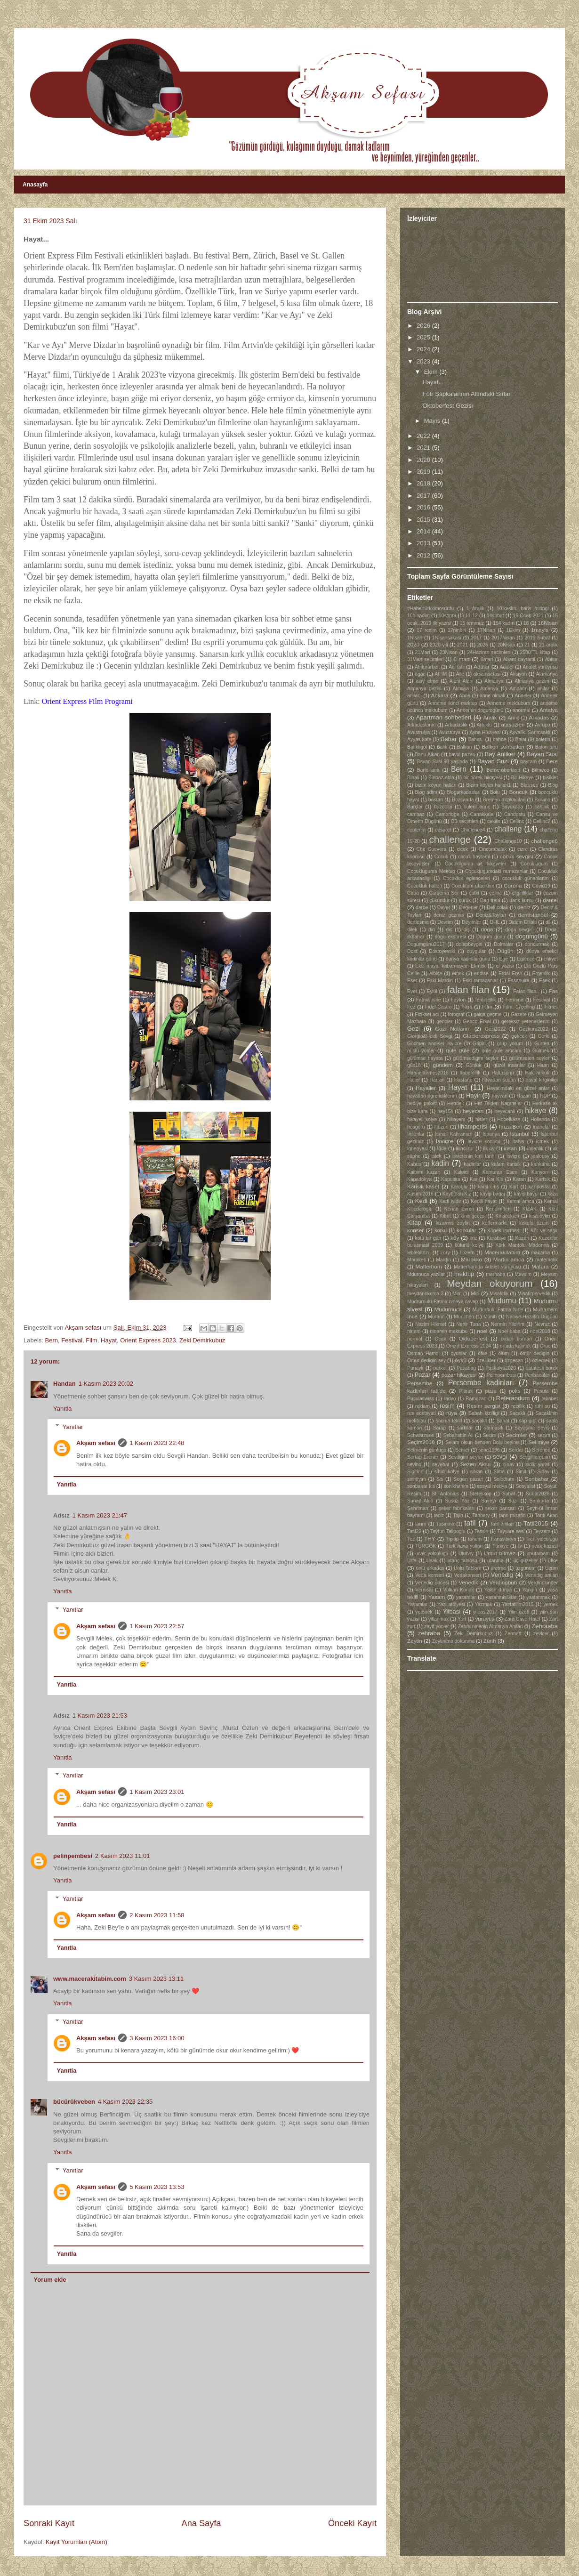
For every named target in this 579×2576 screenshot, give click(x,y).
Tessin (481, 1531)
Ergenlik (541, 973)
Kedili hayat (484, 1201)
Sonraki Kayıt (49, 2523)
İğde (441, 1148)
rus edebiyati (421, 1413)
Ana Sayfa (201, 2523)
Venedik (468, 1582)
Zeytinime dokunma (453, 1641)
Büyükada (512, 806)
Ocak (440, 1338)
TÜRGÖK (425, 1546)
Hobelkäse (508, 1119)
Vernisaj (424, 1589)
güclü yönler (421, 1050)
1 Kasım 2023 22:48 (156, 1442)
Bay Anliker (499, 754)
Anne (464, 695)
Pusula (541, 1391)
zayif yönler (436, 1626)
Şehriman (417, 1508)
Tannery (481, 1515)
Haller (413, 1079)
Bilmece (540, 770)
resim (447, 1405)
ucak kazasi (545, 1546)
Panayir (415, 1368)
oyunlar (458, 1353)
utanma (495, 1560)
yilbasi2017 (485, 1612)
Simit (520, 1471)
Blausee (530, 785)
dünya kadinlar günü (468, 958)
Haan (543, 1065)
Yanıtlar (73, 1426)
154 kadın (504, 623)
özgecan (514, 1360)
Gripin (479, 1043)
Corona (513, 885)
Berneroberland (503, 770)
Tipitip (452, 1539)
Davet (443, 907)
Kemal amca (520, 1201)
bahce (499, 739)
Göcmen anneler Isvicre (434, 1043)
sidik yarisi (537, 1464)
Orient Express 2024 (468, 1346)
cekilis (493, 821)
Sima (499, 1471)
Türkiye (500, 1546)
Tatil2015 (535, 1523)
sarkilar (465, 1427)
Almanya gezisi (424, 688)
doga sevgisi (519, 929)
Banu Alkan (427, 754)
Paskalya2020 (500, 1368)
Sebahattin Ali (458, 1435)
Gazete (519, 1014)
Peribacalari (537, 1375)
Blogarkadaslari (464, 792)
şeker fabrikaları (456, 1508)
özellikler (485, 1360)
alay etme (427, 681)
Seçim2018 (420, 1442)
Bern (51, 1340)
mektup (464, 1273)
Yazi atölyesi (451, 1604)
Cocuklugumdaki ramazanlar (496, 871)
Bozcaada (463, 799)
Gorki (543, 1036)
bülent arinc (477, 806)
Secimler (516, 1435)
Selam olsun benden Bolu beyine (482, 1442)
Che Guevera (432, 849)
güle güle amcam (501, 1050)
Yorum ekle (50, 2279)
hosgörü (416, 1127)
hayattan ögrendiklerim (432, 1095)
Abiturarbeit (427, 667)
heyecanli (505, 1111)
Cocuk (441, 856)
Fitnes (551, 1006)
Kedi (421, 1200)
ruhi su (542, 1406)
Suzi (512, 1500)
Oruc (545, 1346)
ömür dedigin (534, 1353)
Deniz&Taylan (491, 915)
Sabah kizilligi (483, 1413)
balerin (543, 739)
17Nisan (486, 630)
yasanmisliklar (501, 1597)
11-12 (471, 615)
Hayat (109, 1340)
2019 (424, 471)
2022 (424, 435)
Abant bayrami (519, 659)
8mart (487, 659)
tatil (469, 1523)
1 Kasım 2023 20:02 (106, 1383)
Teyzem (541, 1531)
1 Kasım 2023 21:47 (99, 1515)
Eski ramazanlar (481, 980)
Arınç (513, 717)
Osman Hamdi (423, 1353)
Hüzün (441, 1127)
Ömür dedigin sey (426, 1360)
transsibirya (503, 1539)
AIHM (440, 674)
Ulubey (466, 1553)
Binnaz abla (441, 777)
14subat (495, 615)
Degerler (468, 907)
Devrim (445, 922)
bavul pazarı (462, 754)
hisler (481, 1119)
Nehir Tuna (468, 1324)
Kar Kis (495, 1179)
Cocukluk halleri (424, 885)
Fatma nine (428, 999)
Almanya (493, 681)
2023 (424, 361)
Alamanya (547, 674)
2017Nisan (503, 637)
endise (481, 973)
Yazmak (483, 1604)
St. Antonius (445, 1493)
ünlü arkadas (430, 1568)
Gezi (413, 1028)
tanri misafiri (512, 1515)
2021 (424, 447)
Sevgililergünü (534, 1457)
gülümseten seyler (529, 1058)
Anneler (523, 695)
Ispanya (490, 1134)
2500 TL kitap (535, 652)
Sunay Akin (420, 1500)
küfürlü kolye (469, 1245)
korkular (466, 1230)
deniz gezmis (449, 915)
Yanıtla (62, 1408)
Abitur (551, 659)
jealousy (540, 1156)
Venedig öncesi (432, 1582)
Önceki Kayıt (352, 2523)
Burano (543, 799)
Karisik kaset (423, 1186)
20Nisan (506, 644)
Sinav (543, 1471)
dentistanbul (533, 915)
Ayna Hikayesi (484, 732)
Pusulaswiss (420, 1398)
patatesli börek (542, 1368)
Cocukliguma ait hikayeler (475, 863)
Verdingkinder (543, 1582)
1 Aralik (475, 608)
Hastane (463, 1079)
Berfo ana (428, 770)
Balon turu (546, 747)
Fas (553, 991)
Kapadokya (419, 1179)
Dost (412, 951)
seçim (544, 1435)
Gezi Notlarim (452, 1029)
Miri (475, 1293)
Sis (439, 1479)
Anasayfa (35, 184)
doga (487, 929)
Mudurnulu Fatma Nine (498, 1309)
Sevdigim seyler (465, 1457)
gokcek (519, 1036)
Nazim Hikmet (430, 1324)
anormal (522, 710)
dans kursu (521, 900)
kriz (473, 1238)
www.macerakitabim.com (89, 1978)
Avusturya (449, 732)
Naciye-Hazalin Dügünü (532, 1316)
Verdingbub (503, 1582)
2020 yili (439, 644)
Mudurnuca (448, 1309)
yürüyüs (484, 1618)
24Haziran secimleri (488, 652)
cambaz (415, 814)
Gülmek (540, 1050)
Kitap (414, 1222)
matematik (546, 1259)
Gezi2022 (495, 1029)
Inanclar (541, 1127)
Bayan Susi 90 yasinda (442, 761)
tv (520, 1546)
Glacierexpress (481, 1036)
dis (449, 929)
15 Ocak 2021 (528, 615)
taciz (439, 1515)
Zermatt (513, 1633)
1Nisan (414, 637)
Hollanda (540, 1119)
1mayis (539, 630)
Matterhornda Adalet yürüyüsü (487, 1266)
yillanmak (438, 1619)
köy (454, 1238)
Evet (412, 991)
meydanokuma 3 (425, 1293)
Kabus (414, 1164)
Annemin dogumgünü (480, 710)
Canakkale (481, 814)
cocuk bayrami (474, 856)
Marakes (416, 1259)
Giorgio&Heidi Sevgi (429, 1036)
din (431, 929)
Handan (64, 1383)
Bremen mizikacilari (504, 799)
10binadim (418, 615)
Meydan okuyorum (489, 1283)
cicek (462, 849)
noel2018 (540, 1331)
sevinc (414, 1464)
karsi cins (488, 1186)
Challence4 (472, 829)
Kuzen (522, 1238)
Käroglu (458, 1186)
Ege (503, 958)
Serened (541, 1450)
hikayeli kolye (422, 1119)
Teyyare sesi (510, 1531)
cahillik (541, 806)
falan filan (468, 989)
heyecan (473, 1111)
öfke (482, 1353)
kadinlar (472, 1164)
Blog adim (426, 792)
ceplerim (416, 829)
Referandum (513, 1398)
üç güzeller (526, 1560)
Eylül (431, 991)
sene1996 (489, 1450)
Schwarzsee (420, 1435)
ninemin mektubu (448, 1331)
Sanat (503, 1420)
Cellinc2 (541, 821)
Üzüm (551, 1568)
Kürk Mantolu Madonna (522, 1245)
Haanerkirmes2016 (428, 1072)
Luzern (466, 1252)
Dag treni (490, 900)
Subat (508, 1493)
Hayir (473, 1095)
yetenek (423, 1612)
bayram (528, 761)
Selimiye (538, 1442)
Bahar (449, 739)
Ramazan (476, 1398)
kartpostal (539, 1186)
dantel (550, 900)
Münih (490, 1316)
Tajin (458, 1515)
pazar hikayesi (459, 1375)
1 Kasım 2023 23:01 (156, 1791)
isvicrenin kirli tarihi (474, 1156)
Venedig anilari (541, 1575)
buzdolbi (443, 806)
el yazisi (505, 966)
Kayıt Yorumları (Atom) (76, 2541)
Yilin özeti (518, 1612)
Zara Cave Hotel (522, 1619)
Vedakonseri (467, 1575)
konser (415, 1230)
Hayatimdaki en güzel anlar (518, 1088)
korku (441, 1230)
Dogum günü (490, 936)
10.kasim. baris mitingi (523, 608)
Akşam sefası (95, 1442)
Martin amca (508, 1259)
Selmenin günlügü (426, 1450)
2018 (424, 483)
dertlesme (418, 922)
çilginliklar (522, 893)
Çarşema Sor (444, 893)
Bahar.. (475, 739)
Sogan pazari (468, 1479)
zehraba (429, 1633)
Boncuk (518, 792)
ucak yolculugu (431, 1553)
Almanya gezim (532, 681)
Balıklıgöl (417, 747)
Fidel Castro (438, 1006)
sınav (509, 1464)
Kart (513, 1186)
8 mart (461, 659)
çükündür (439, 900)
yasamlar (466, 1597)
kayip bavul (526, 1193)
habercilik (470, 1072)
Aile (460, 674)
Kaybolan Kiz (456, 1193)
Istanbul (520, 1134)
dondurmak (537, 944)
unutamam (538, 1553)
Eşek (544, 980)
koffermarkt (494, 1223)
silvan (476, 1471)
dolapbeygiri (469, 944)
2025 (424, 337)
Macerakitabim (502, 1252)
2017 (424, 495)
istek (436, 1156)
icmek (542, 1141)
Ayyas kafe (419, 739)
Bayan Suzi (493, 761)
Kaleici (461, 1172)
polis (514, 1391)
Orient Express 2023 (148, 1340)
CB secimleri (464, 821)
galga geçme (488, 1014)
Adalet (507, 667)
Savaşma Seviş (532, 1427)
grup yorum (510, 1043)
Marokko (471, 1259)
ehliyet (551, 958)
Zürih (489, 1641)
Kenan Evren (459, 1208)
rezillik (518, 1406)
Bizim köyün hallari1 (488, 785)
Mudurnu (501, 1301)
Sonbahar (537, 1479)
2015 (424, 519)
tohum (475, 1539)
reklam (422, 1406)
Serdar (515, 1450)
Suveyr (488, 1500)
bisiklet (550, 777)
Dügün (505, 951)
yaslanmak (538, 1597)
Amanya (489, 688)
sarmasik (494, 1427)
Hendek (455, 1103)
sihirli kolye (446, 1471)
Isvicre (445, 1141)
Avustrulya (418, 732)
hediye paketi (422, 1103)
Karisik (542, 1179)
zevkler (541, 1633)
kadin (440, 1163)
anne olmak (492, 695)
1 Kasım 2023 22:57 (156, 1626)
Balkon (464, 747)
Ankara (440, 695)
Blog (553, 785)
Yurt (462, 1619)
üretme (498, 1568)
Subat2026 (537, 1493)
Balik (442, 747)
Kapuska (450, 1179)
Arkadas (539, 717)
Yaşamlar (417, 1604)
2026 (424, 325)
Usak (432, 1560)
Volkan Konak (458, 1589)
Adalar (482, 666)
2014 (424, 531)
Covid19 (541, 885)
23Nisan (449, 652)
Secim (489, 1435)
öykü (460, 1360)
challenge (450, 839)
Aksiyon (518, 674)
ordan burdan (516, 1338)
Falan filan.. (526, 991)
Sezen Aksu (475, 1464)
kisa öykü (539, 1216)
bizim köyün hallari (436, 785)
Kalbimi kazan (423, 1172)
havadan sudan (499, 1079)
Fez (411, 1006)
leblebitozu (419, 1252)
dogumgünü (531, 936)
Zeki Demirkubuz (202, 1340)
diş (466, 929)
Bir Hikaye (522, 777)
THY (429, 1538)
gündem (442, 1065)
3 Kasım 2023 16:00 (156, 2038)
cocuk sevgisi (516, 856)
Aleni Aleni (461, 681)
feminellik (485, 999)
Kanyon (539, 1172)
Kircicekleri (507, 1216)
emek (458, 973)
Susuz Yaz (457, 1500)
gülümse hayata (424, 1058)
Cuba (413, 893)
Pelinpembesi (501, 1375)
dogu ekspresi (450, 936)
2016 (424, 507)
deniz (524, 907)
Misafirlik (499, 1293)
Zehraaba (544, 1626)
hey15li (445, 1111)
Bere (552, 761)
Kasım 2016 (420, 1193)
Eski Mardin (440, 980)
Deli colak (497, 907)
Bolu (495, 792)
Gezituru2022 (533, 1029)
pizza (491, 1391)
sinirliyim (416, 1479)
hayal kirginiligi (541, 1079)
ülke (553, 1560)
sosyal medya (492, 1486)
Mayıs (433, 420)
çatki (474, 893)
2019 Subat (537, 637)
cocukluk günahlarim (525, 878)
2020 (424, 459)
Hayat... (432, 382)
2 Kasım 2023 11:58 (156, 1915)
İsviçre (514, 1156)
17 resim (426, 630)
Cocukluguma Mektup (431, 871)
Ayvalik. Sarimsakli (529, 732)
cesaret (443, 829)
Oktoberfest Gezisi (447, 405)
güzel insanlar (509, 1065)
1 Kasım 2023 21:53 (99, 1715)
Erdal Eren (510, 973)
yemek (550, 1604)
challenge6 (544, 841)
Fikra (466, 1006)
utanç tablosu (462, 1560)
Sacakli (517, 1413)
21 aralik (548, 644)
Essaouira (519, 980)
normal (414, 1338)
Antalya (548, 710)
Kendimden (498, 1208)
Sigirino (415, 1471)
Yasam (436, 1597)
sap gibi (528, 1420)
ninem (413, 1331)
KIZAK (530, 1208)
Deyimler (471, 922)
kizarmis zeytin (453, 1223)
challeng (508, 829)
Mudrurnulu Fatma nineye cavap (442, 1301)
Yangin (529, 1589)
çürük (465, 900)
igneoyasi (417, 1148)
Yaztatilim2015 (517, 1604)
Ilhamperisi (473, 1126)
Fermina (514, 999)
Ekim (432, 371)
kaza (552, 1193)
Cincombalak (493, 849)
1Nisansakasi (446, 637)
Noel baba (509, 1331)
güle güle (457, 1050)
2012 (424, 555)
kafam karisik (506, 1164)
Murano (436, 1316)
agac (420, 674)
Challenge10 (508, 841)
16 (526, 623)
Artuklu (484, 724)
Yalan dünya (498, 1589)
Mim (457, 1293)
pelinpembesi (72, 1855)
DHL (495, 922)
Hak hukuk (537, 1072)
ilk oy (488, 1148)
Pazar (423, 1374)
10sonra (448, 615)
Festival (71, 1340)
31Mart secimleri (425, 659)
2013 (424, 543)
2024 (424, 349)
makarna (540, 1252)
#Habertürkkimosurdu (430, 608)
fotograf (456, 1014)
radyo (450, 1398)
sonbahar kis (421, 1486)
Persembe (419, 1383)
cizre (522, 849)
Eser (412, 980)
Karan (519, 1179)
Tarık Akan (546, 1515)
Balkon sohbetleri (503, 746)
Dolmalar (504, 944)
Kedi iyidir (450, 1201)
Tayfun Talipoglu (448, 1531)
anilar (543, 688)
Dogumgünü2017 (426, 944)
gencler (444, 1021)
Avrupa (542, 724)
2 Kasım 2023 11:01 (122, 1855)
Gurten (541, 1043)
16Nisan (548, 623)
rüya (451, 1413)
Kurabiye (496, 1238)
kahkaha (540, 1164)
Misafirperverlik (533, 1293)
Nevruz (542, 1324)
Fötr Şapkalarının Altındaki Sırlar (466, 393)
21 (527, 644)
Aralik (490, 717)
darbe (422, 907)
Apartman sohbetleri (443, 717)
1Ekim (513, 630)
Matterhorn (429, 1266)
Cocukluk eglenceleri (466, 878)
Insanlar (416, 1134)
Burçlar (415, 806)
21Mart (422, 652)
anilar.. (414, 695)
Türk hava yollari (464, 1546)
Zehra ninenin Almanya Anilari (490, 1626)
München (464, 1316)
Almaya (461, 688)
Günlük (474, 1065)
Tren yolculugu (541, 1539)
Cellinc (516, 821)
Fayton (458, 999)
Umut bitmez (499, 1553)
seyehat (440, 1464)
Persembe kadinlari (481, 1383)
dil (548, 922)
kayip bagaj (492, 1193)
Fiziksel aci (427, 1014)
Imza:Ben (510, 1126)
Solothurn (503, 1479)
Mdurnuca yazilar (426, 1274)
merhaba (495, 1274)
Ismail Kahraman (454, 1134)
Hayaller (426, 1088)
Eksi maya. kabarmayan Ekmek (450, 966)
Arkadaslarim (421, 724)
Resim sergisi (483, 1406)
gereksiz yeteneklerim (525, 1021)
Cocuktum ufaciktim (472, 885)
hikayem (456, 1119)
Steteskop (480, 1493)
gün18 (414, 1065)
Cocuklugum (534, 863)
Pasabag (466, 1368)
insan (510, 1148)
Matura (539, 1266)
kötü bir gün (428, 1238)
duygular (476, 951)
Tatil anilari (502, 1523)
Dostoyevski (442, 951)
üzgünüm (525, 1568)
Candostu (514, 814)
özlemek (541, 1360)
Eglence (526, 958)
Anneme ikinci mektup (452, 703)
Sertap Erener (422, 1457)
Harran (437, 1079)
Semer (462, 1450)
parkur (440, 1368)
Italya (518, 1141)
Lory (445, 1252)
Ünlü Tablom (467, 1568)
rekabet (549, 1398)
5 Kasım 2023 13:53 (156, 2186)
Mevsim (523, 1274)
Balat (521, 739)
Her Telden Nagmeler (498, 1103)
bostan (435, 799)
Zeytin (414, 1641)
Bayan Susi (542, 754)
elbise (435, 973)
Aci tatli (457, 667)
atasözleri (512, 724)
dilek (412, 929)
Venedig (502, 1574)
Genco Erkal (477, 1021)
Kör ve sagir (544, 1230)
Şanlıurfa (539, 1500)
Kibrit (445, 1216)
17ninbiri (457, 630)
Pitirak (466, 1391)
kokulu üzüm (533, 1223)
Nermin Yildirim (507, 1324)
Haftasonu (502, 1072)
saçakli (479, 1420)
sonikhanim (455, 1486)
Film (91, 1340)
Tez (411, 1539)
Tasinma (445, 1523)
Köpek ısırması (504, 1230)
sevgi (500, 1456)
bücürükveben (74, 2101)
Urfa (412, 1560)
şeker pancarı (500, 1508)
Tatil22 (414, 1531)
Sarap (439, 1427)
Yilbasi (451, 1611)
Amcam (517, 688)
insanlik (535, 1148)
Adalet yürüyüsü (540, 667)
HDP (545, 1095)
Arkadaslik (456, 724)
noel (482, 1331)
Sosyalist (525, 1486)
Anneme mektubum (508, 703)
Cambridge (447, 814)
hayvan (500, 1095)
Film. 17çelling (519, 1006)
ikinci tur (465, 1148)
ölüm (503, 1353)
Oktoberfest (473, 1338)
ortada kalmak (515, 1346)
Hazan (523, 1095)
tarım (420, 1523)
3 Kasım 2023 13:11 (156, 1978)
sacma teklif (449, 1420)
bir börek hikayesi (482, 777)
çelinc (495, 893)
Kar (473, 1179)
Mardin (443, 1259)
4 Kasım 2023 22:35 (125, 2101)
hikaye (535, 1110)
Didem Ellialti (522, 922)
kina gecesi (472, 1216)
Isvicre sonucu (483, 1141)
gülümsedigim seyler (476, 1058)
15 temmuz (472, 623)
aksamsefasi (487, 674)
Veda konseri (429, 1575)
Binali (413, 777)
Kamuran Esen (499, 1172)
